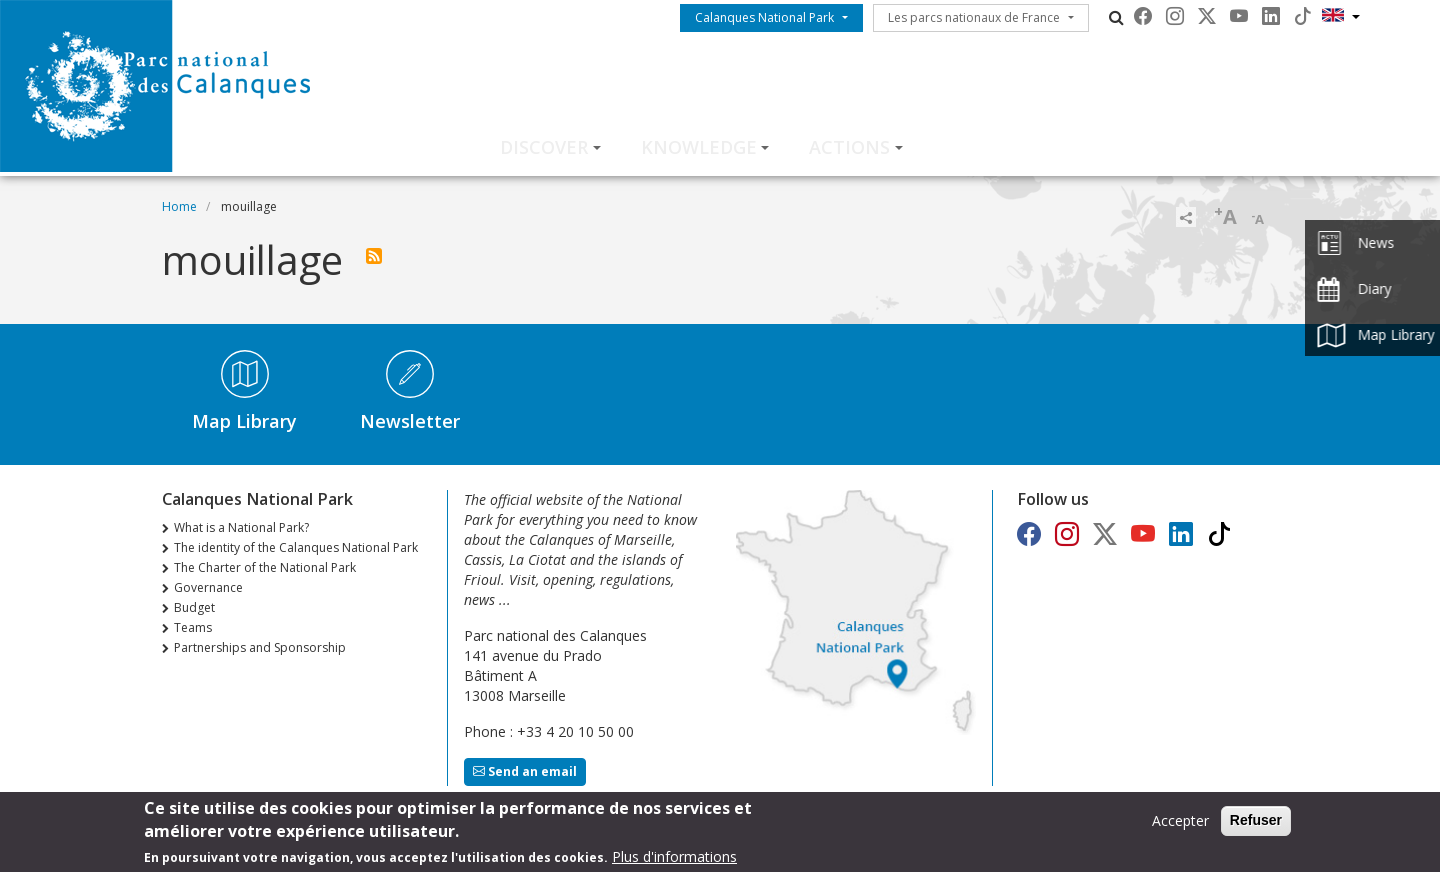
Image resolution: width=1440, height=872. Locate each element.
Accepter (1180, 825)
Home (179, 206)
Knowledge (699, 147)
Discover (544, 147)
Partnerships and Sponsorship (260, 647)
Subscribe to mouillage (374, 256)
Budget (194, 607)
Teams (193, 627)
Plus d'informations (674, 861)
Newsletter (410, 421)
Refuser (1256, 825)
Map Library (244, 421)
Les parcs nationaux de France (974, 17)
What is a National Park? (241, 527)
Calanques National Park (764, 17)
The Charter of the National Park (265, 567)
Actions (849, 147)
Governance (208, 587)
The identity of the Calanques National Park (296, 547)
